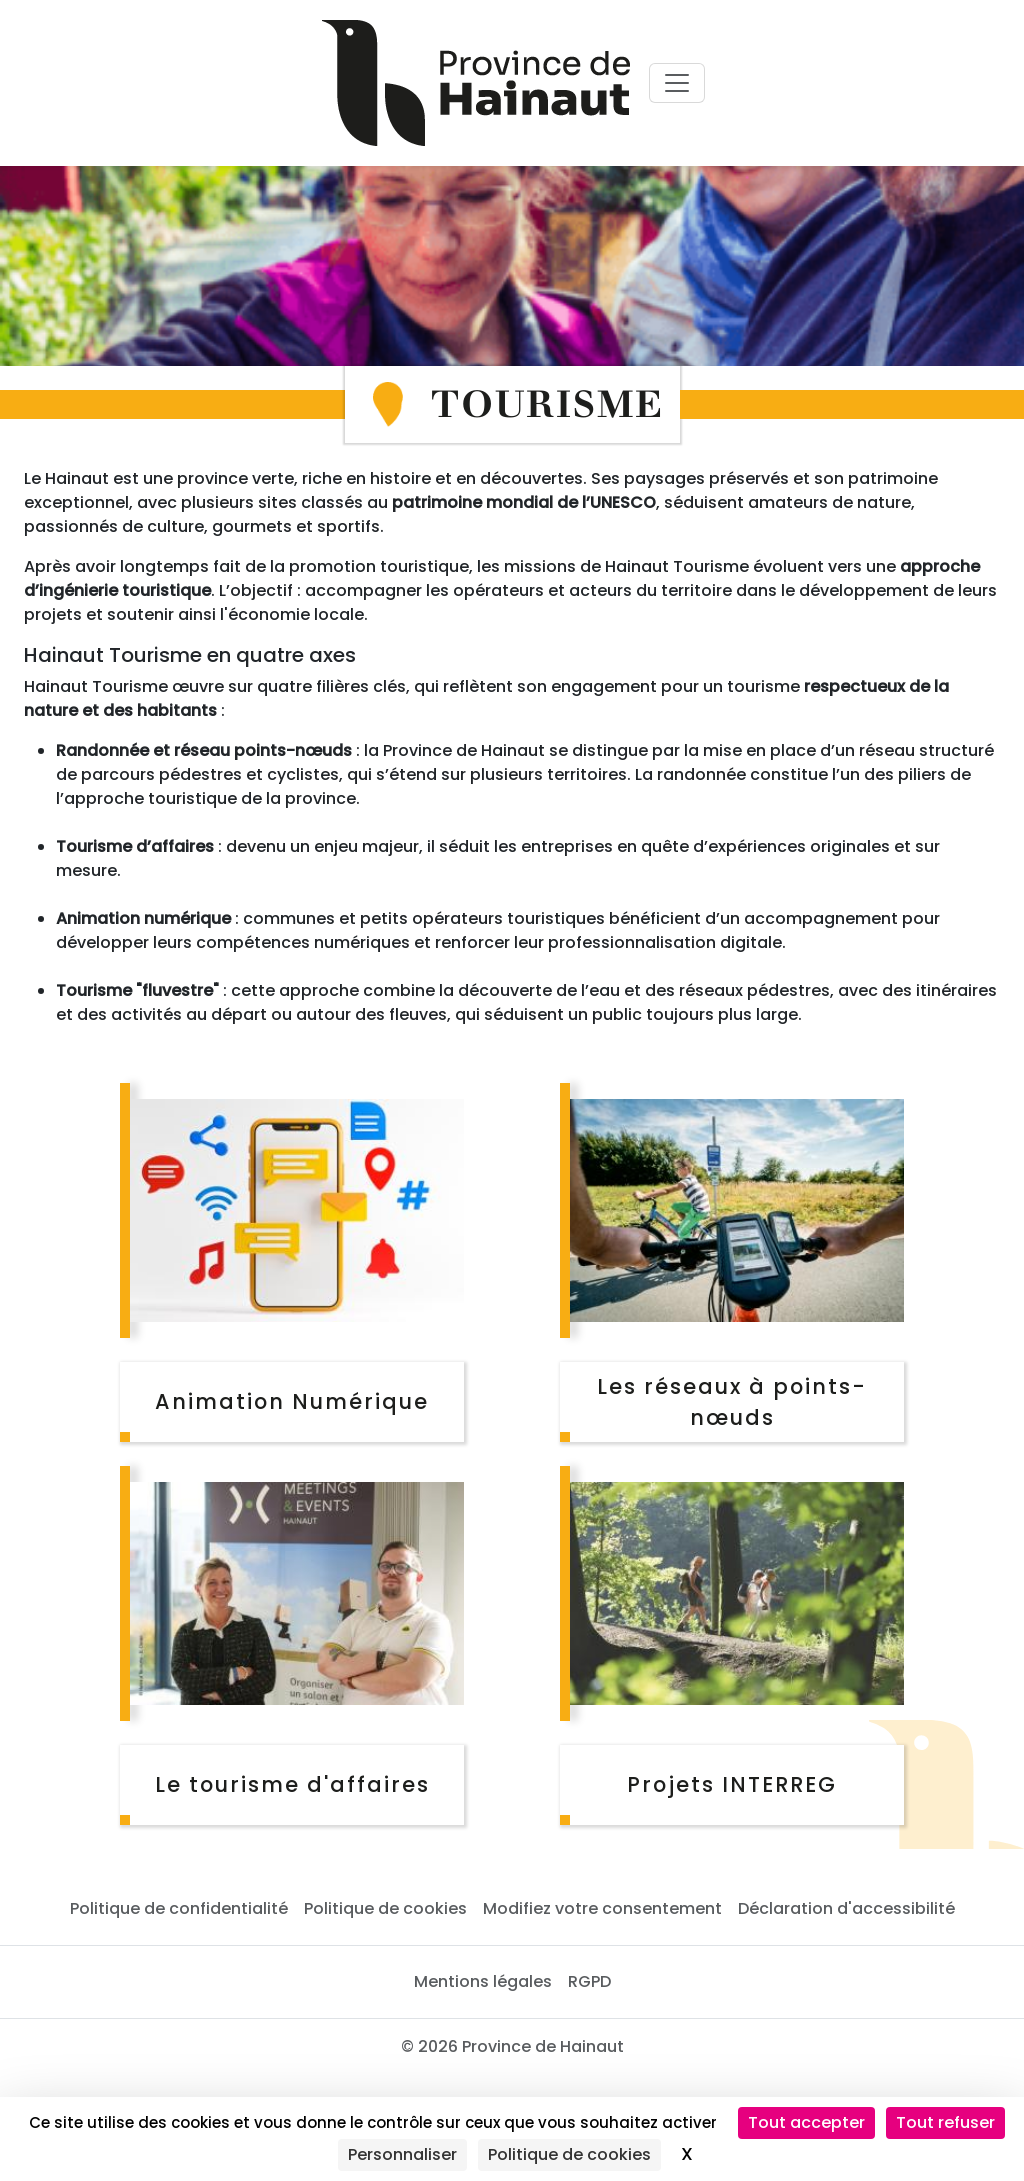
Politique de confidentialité (179, 1908)
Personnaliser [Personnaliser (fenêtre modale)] (402, 2154)
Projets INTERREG (732, 1784)
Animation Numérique (292, 1401)
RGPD (589, 1981)
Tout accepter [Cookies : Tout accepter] (806, 2122)
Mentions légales (483, 1981)
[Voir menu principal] (677, 83)
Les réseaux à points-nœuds (732, 1402)
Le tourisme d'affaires (292, 1784)
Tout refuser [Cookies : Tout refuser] (945, 2122)
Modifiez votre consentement (602, 1908)
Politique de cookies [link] (569, 2154)
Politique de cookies (385, 1908)
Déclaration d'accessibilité (846, 1908)
